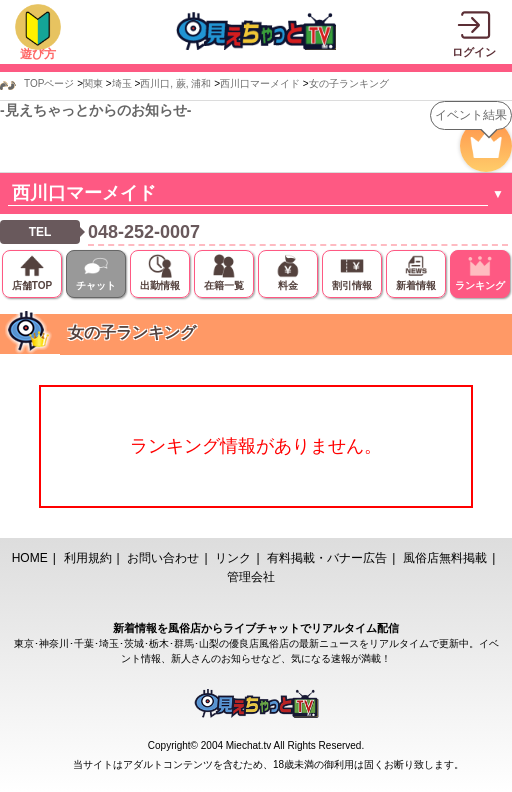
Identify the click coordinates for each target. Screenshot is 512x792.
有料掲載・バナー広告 (327, 558)
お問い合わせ (163, 558)
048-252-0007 (144, 232)
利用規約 (88, 558)
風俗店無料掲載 (445, 558)
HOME (30, 558)
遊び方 (38, 54)
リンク (233, 558)
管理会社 (251, 577)
